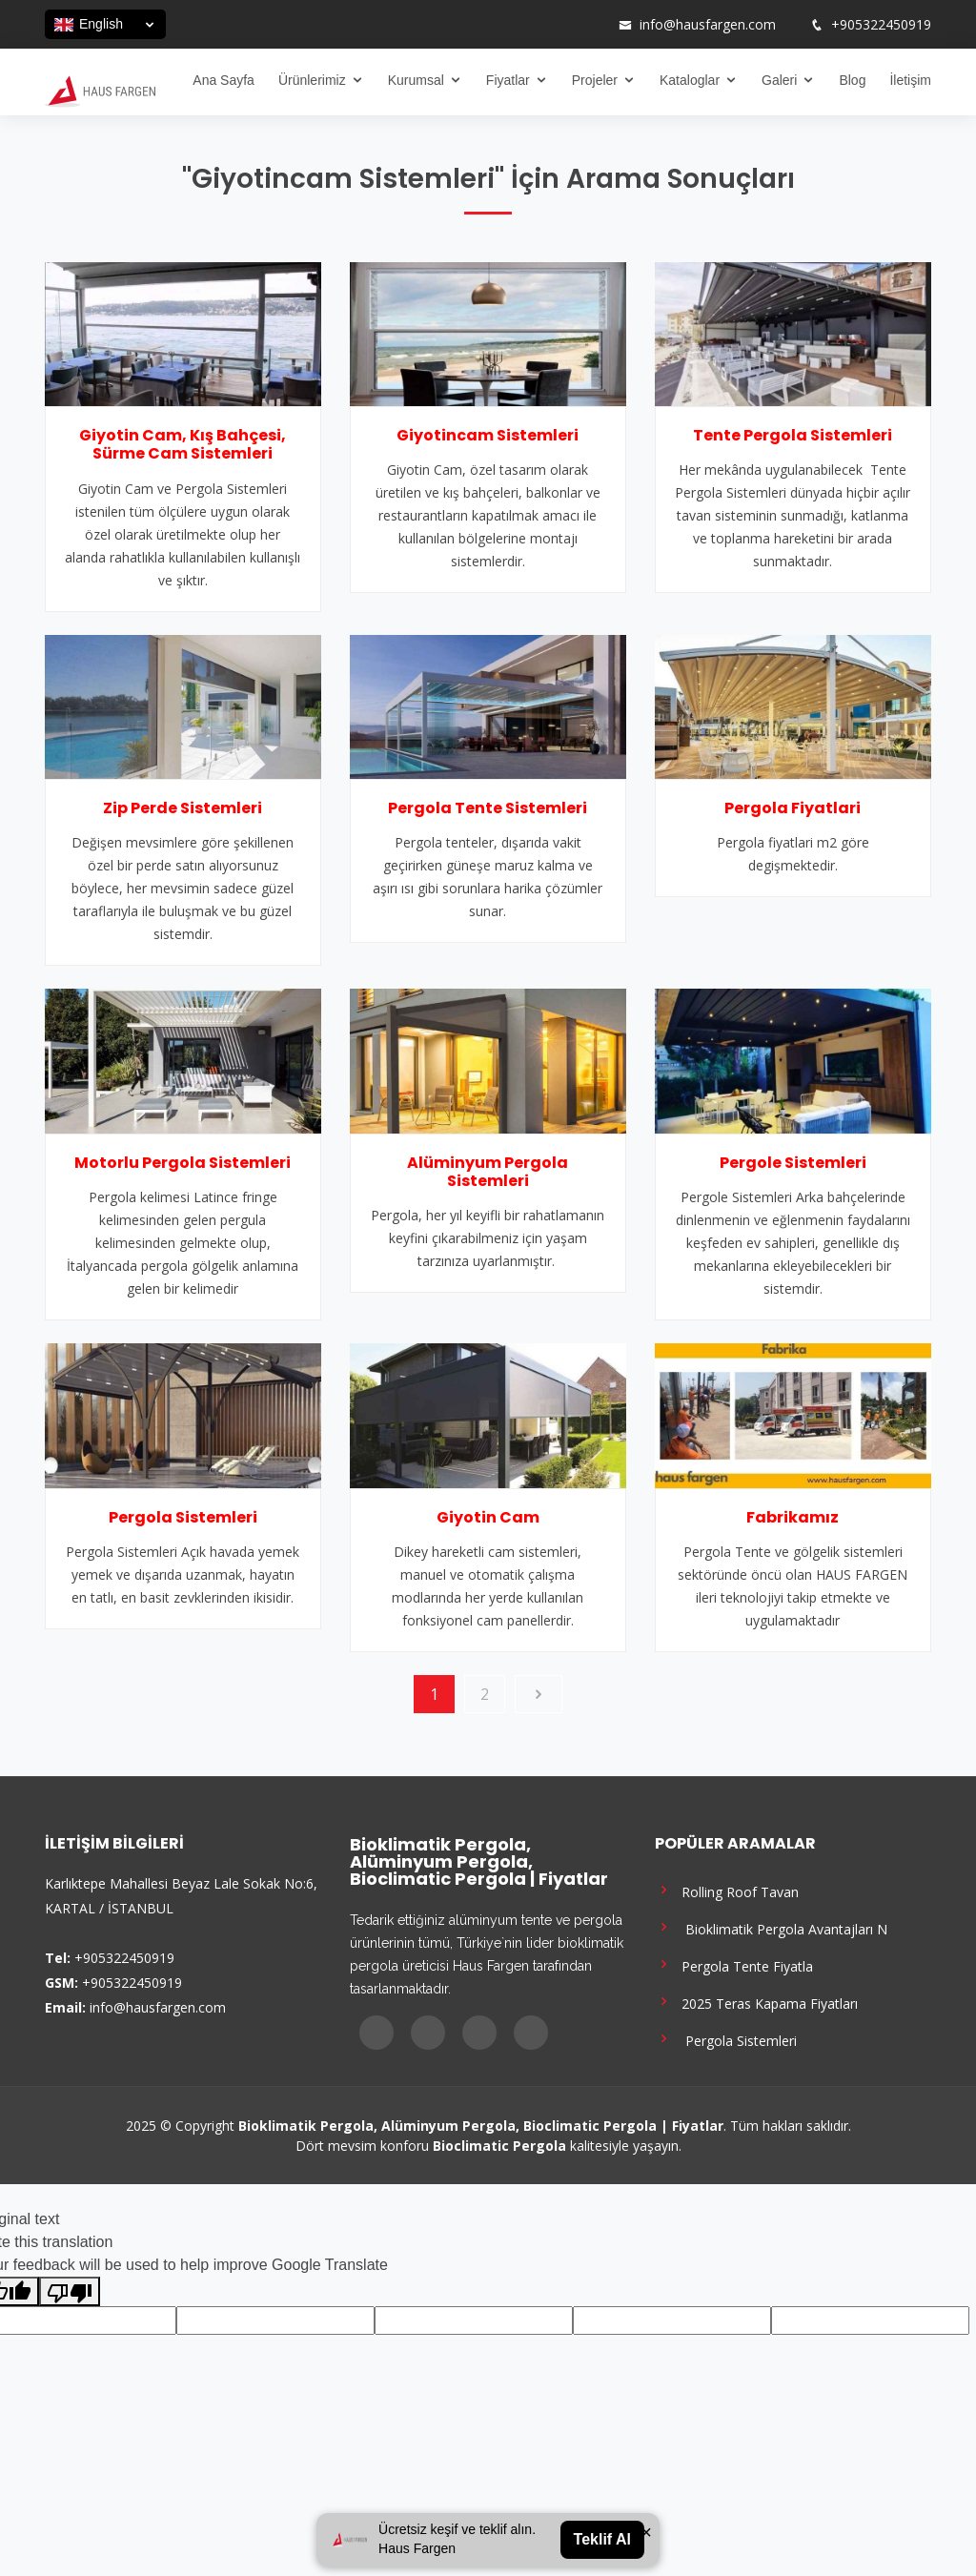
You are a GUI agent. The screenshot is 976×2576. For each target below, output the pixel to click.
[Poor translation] (69, 2291)
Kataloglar (690, 80)
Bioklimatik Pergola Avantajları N (771, 1927)
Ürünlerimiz (312, 80)
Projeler (595, 80)
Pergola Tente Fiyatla (734, 1964)
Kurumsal (416, 80)
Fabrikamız (792, 1517)
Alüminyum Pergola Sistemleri (487, 1172)
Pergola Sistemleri (183, 1517)
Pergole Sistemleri (793, 1163)
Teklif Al (602, 2539)
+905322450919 (881, 24)
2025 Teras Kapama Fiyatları (756, 2002)
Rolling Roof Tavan (727, 1890)
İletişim (910, 80)
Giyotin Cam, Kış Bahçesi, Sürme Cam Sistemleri (182, 444)
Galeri (779, 80)
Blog (852, 80)
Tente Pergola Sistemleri (792, 435)
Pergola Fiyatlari (792, 808)
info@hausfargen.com (708, 24)
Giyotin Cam (488, 1517)
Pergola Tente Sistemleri (487, 808)
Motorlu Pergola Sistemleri (182, 1163)
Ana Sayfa (223, 80)
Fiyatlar (508, 80)
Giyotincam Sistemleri (487, 435)
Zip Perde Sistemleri (182, 808)
